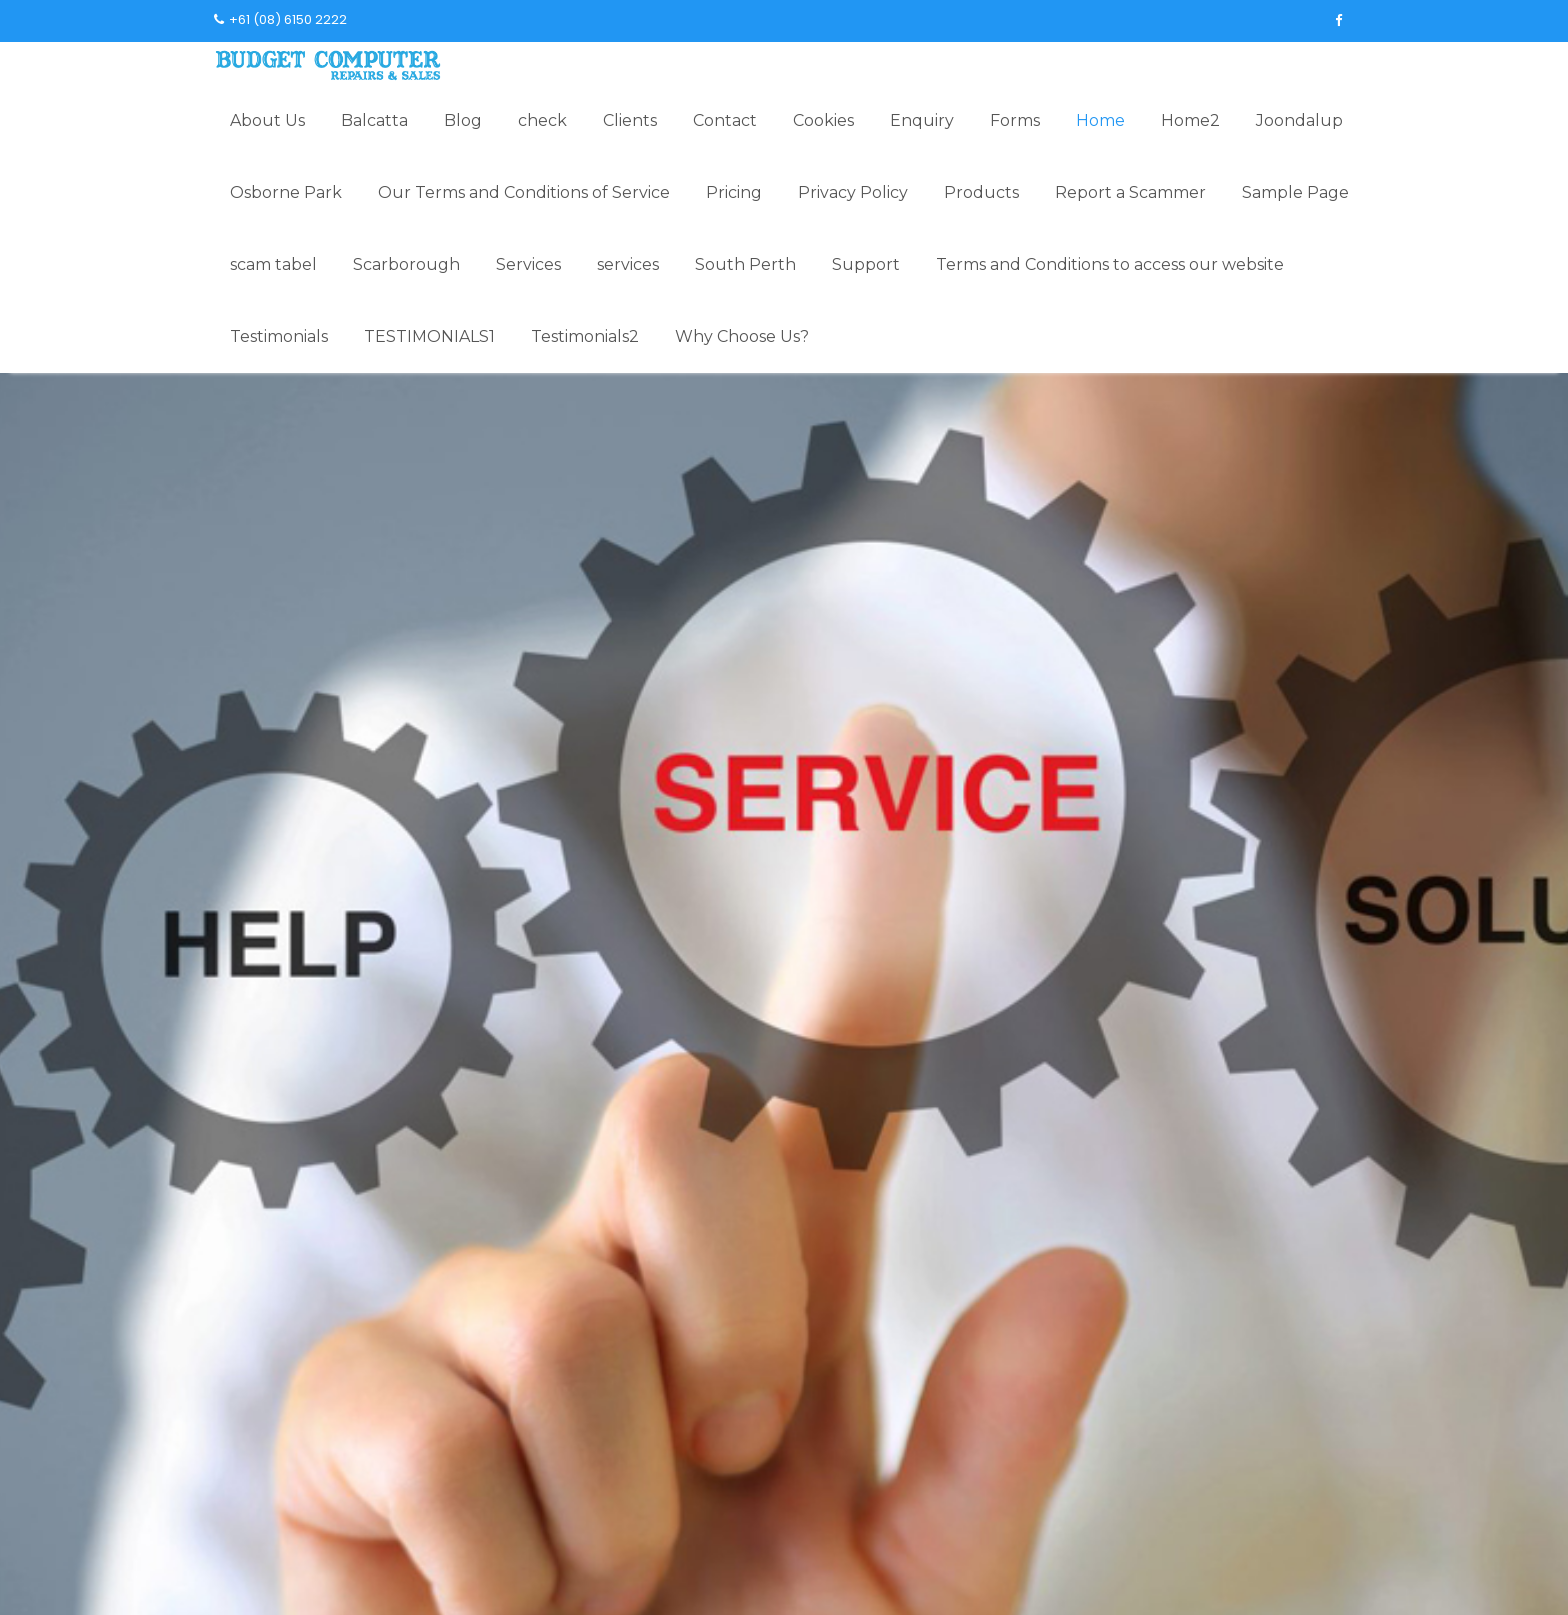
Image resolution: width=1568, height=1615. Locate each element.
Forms (1015, 120)
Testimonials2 (585, 336)
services (628, 264)
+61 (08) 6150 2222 (280, 19)
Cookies (823, 120)
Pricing (734, 192)
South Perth (745, 264)
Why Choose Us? (742, 336)
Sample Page (1295, 192)
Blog (463, 120)
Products (981, 192)
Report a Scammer (1130, 192)
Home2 (1190, 120)
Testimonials (279, 336)
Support (866, 264)
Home (1100, 120)
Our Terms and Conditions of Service (524, 192)
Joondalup (1299, 120)
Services (528, 264)
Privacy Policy (853, 192)
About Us (267, 120)
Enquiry (922, 120)
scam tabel (273, 264)
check (542, 120)
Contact (725, 120)
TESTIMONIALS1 (429, 336)
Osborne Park (286, 192)
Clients (630, 120)
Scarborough (406, 264)
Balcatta (374, 120)
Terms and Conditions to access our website (1110, 264)
